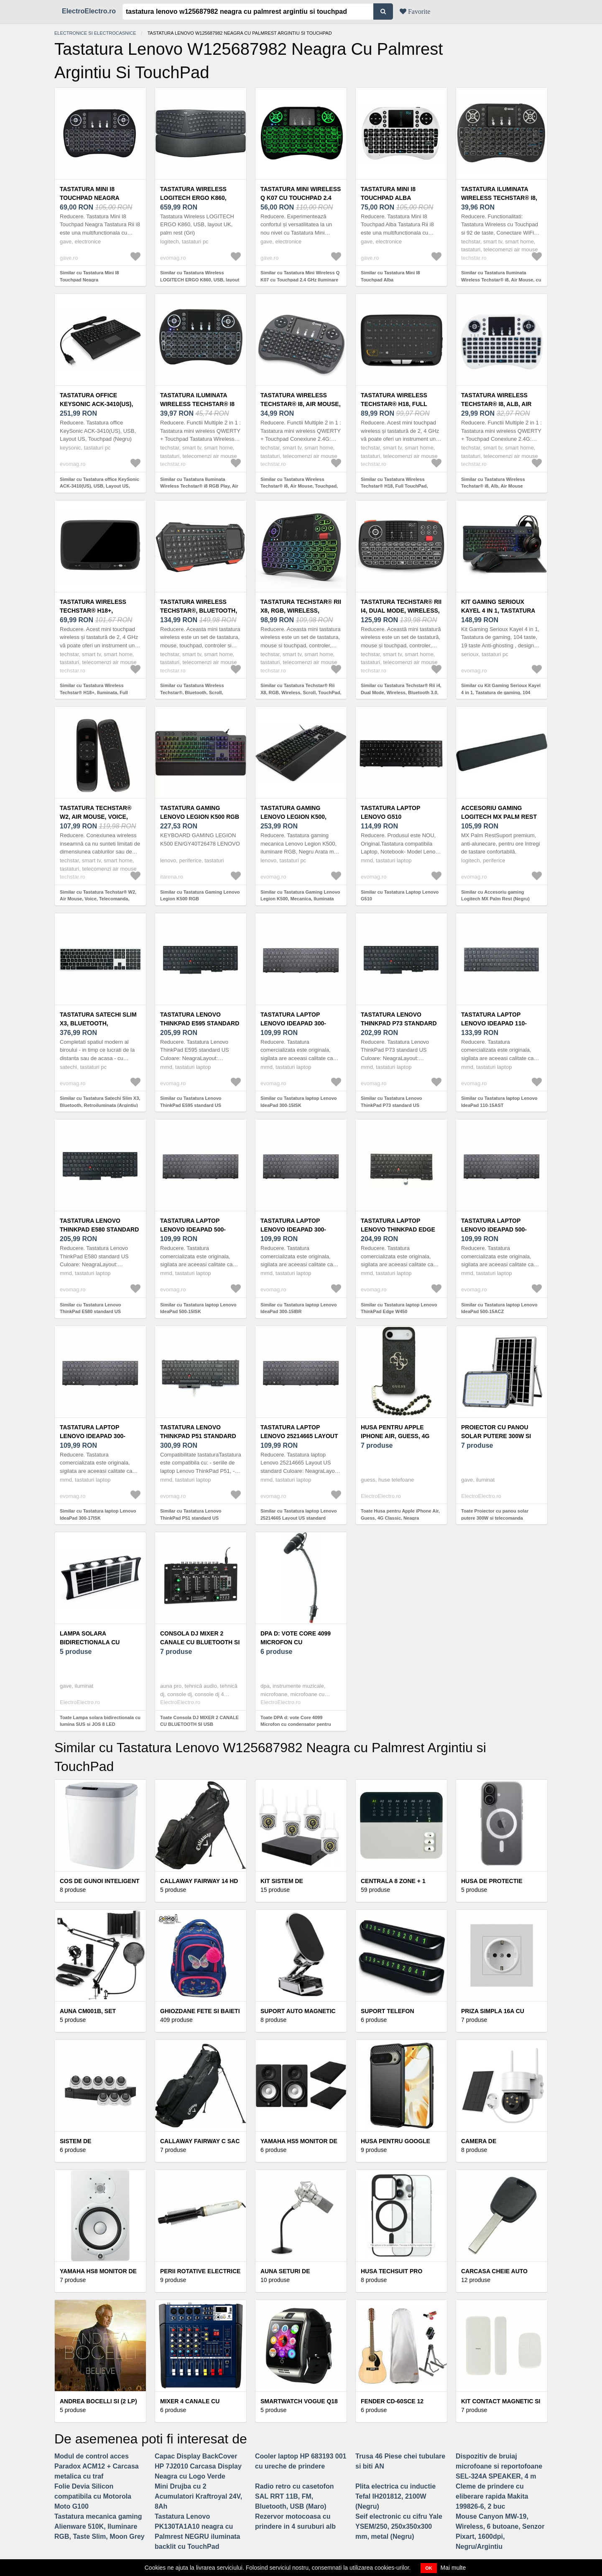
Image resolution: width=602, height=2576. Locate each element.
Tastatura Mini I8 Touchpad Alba (388, 193)
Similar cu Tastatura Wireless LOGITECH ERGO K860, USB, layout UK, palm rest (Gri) (199, 279)
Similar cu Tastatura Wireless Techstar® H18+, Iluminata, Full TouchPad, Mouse (94, 692)
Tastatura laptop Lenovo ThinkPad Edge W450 (398, 1229)
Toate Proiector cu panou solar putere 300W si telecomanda (494, 1514)
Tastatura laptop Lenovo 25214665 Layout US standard (299, 1436)
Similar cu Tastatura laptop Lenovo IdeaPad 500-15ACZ (499, 1308)
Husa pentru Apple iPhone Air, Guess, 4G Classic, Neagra (395, 1436)
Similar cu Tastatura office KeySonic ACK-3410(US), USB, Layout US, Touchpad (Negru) (99, 486)
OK (428, 2568)
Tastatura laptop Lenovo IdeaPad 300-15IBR (293, 1229)
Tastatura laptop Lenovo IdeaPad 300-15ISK (293, 1023)
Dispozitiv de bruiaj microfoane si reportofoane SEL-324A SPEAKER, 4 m (499, 2466)
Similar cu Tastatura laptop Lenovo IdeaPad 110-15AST (499, 1102)
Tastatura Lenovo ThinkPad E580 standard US (99, 1229)
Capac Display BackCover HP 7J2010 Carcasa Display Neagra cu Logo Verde (198, 2466)
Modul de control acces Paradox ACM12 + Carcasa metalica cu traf (96, 2466)
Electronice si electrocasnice (95, 33)
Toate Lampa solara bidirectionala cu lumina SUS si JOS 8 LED (100, 1721)
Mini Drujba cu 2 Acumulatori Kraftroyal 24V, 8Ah (198, 2496)
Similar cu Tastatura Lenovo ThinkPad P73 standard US (391, 1102)
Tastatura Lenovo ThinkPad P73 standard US (399, 1023)
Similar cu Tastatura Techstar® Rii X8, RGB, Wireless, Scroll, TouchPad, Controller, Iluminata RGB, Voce (300, 692)
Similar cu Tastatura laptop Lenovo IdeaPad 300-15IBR (298, 1308)
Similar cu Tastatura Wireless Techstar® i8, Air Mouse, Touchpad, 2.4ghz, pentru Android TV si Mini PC (300, 486)
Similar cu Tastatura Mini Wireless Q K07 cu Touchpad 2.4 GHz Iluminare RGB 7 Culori (299, 279)
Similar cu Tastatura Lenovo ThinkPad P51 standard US (191, 1514)
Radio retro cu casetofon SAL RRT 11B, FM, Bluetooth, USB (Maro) (294, 2496)
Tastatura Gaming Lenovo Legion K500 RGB (199, 812)
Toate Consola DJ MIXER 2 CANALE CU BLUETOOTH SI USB (199, 1721)
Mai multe (453, 2567)
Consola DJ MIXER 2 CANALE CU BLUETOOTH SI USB (200, 1642)
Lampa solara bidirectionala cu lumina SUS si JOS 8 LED (97, 1642)
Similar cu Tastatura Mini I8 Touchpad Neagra (89, 276)
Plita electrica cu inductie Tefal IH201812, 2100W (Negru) (395, 2496)
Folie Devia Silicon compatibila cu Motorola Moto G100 (92, 2496)
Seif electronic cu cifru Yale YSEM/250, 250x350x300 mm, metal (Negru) (398, 2526)
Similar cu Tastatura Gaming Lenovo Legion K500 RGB (200, 895)
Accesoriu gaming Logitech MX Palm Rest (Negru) (499, 817)
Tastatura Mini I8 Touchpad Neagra (90, 193)
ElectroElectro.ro (89, 11)
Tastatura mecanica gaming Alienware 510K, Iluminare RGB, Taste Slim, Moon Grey (99, 2526)
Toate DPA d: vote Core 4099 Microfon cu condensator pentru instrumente (295, 1724)
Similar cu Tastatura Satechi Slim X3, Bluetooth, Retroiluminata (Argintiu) (100, 1102)
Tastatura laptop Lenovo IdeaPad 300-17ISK (92, 1436)
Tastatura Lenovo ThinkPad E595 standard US (199, 1023)
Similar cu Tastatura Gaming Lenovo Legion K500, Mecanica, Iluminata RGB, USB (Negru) (300, 898)
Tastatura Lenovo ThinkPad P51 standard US (198, 1436)
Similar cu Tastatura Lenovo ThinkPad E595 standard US (191, 1102)
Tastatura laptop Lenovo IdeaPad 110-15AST (494, 1023)
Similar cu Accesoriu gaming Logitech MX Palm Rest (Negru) (495, 895)
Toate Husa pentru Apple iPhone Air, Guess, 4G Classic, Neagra (400, 1514)
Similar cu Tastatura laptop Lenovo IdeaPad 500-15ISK (198, 1308)
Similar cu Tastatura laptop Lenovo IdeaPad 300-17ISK (98, 1514)
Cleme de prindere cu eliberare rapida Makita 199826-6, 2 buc (492, 2496)
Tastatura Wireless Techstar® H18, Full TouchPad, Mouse (394, 404)
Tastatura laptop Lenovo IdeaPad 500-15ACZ (494, 1229)
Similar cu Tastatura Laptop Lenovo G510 (400, 895)
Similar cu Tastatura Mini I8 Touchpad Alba (390, 276)
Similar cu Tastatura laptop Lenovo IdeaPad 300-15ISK (298, 1102)
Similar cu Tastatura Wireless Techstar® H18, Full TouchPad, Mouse (394, 486)
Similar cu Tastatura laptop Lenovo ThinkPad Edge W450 (399, 1308)
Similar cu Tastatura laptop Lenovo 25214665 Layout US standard (298, 1514)
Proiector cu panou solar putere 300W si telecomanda (496, 1436)
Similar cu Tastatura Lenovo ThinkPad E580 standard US (90, 1308)
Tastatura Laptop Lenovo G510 (390, 812)
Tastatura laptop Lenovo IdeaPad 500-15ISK (193, 1229)
